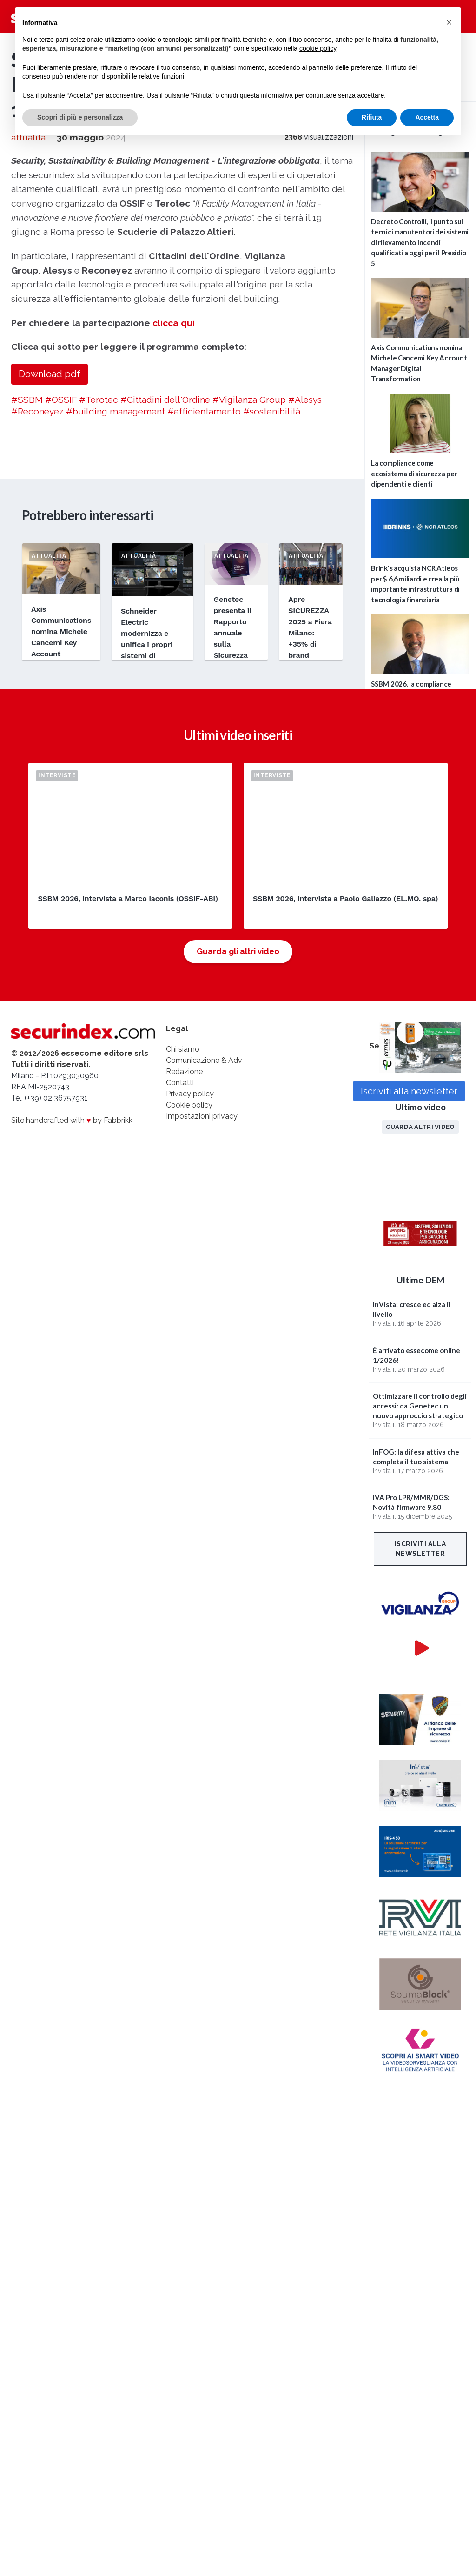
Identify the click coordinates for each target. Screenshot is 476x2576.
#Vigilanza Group (249, 399)
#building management (115, 411)
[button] (449, 22)
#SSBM (27, 399)
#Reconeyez (37, 411)
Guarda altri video (420, 1126)
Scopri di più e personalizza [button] (80, 117)
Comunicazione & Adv (204, 1060)
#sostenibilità (271, 411)
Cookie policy (189, 1105)
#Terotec (98, 399)
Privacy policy (190, 1093)
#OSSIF (61, 399)
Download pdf (49, 374)
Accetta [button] (427, 117)
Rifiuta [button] (372, 117)
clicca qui (173, 323)
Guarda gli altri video (238, 951)
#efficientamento (204, 411)
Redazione (184, 1071)
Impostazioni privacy (202, 1116)
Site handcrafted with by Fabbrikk (71, 1120)
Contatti (180, 1082)
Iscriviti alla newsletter (420, 1548)
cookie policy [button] (317, 48)
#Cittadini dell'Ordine (165, 399)
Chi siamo (182, 1049)
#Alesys (305, 399)
